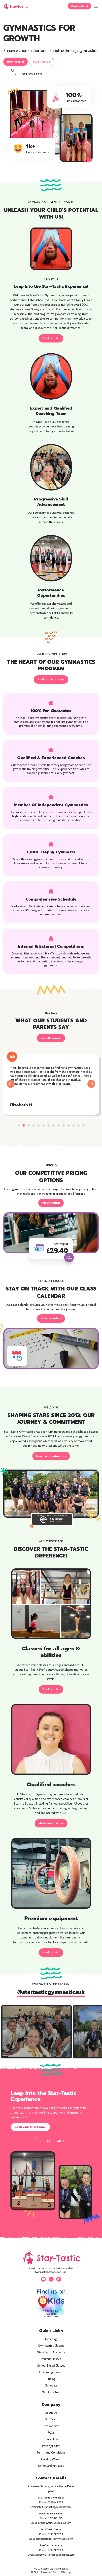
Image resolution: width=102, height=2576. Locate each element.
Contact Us (51, 2439)
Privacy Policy (51, 2446)
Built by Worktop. (62, 2572)
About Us (51, 2413)
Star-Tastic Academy (51, 2352)
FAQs (51, 2432)
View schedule (51, 1319)
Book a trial (79, 6)
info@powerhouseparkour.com (54, 2522)
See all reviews (51, 1038)
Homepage (51, 2339)
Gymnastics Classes (51, 2346)
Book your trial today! (30, 2127)
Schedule (51, 2385)
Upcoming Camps (51, 2372)
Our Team (51, 2419)
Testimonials (51, 2426)
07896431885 (55, 2502)
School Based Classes (51, 2365)
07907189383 (55, 2534)
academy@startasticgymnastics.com (54, 2554)
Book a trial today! (51, 680)
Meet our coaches (51, 1823)
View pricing (51, 1203)
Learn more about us (51, 1456)
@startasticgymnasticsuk (51, 1992)
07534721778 (55, 2518)
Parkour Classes (51, 2359)
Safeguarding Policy (51, 2466)
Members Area (51, 2392)
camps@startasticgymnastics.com (54, 2538)
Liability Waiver (51, 2459)
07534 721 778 (41, 61)
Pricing (51, 2379)
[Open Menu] (96, 6)
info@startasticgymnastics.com (54, 2506)
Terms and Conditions (51, 2452)
